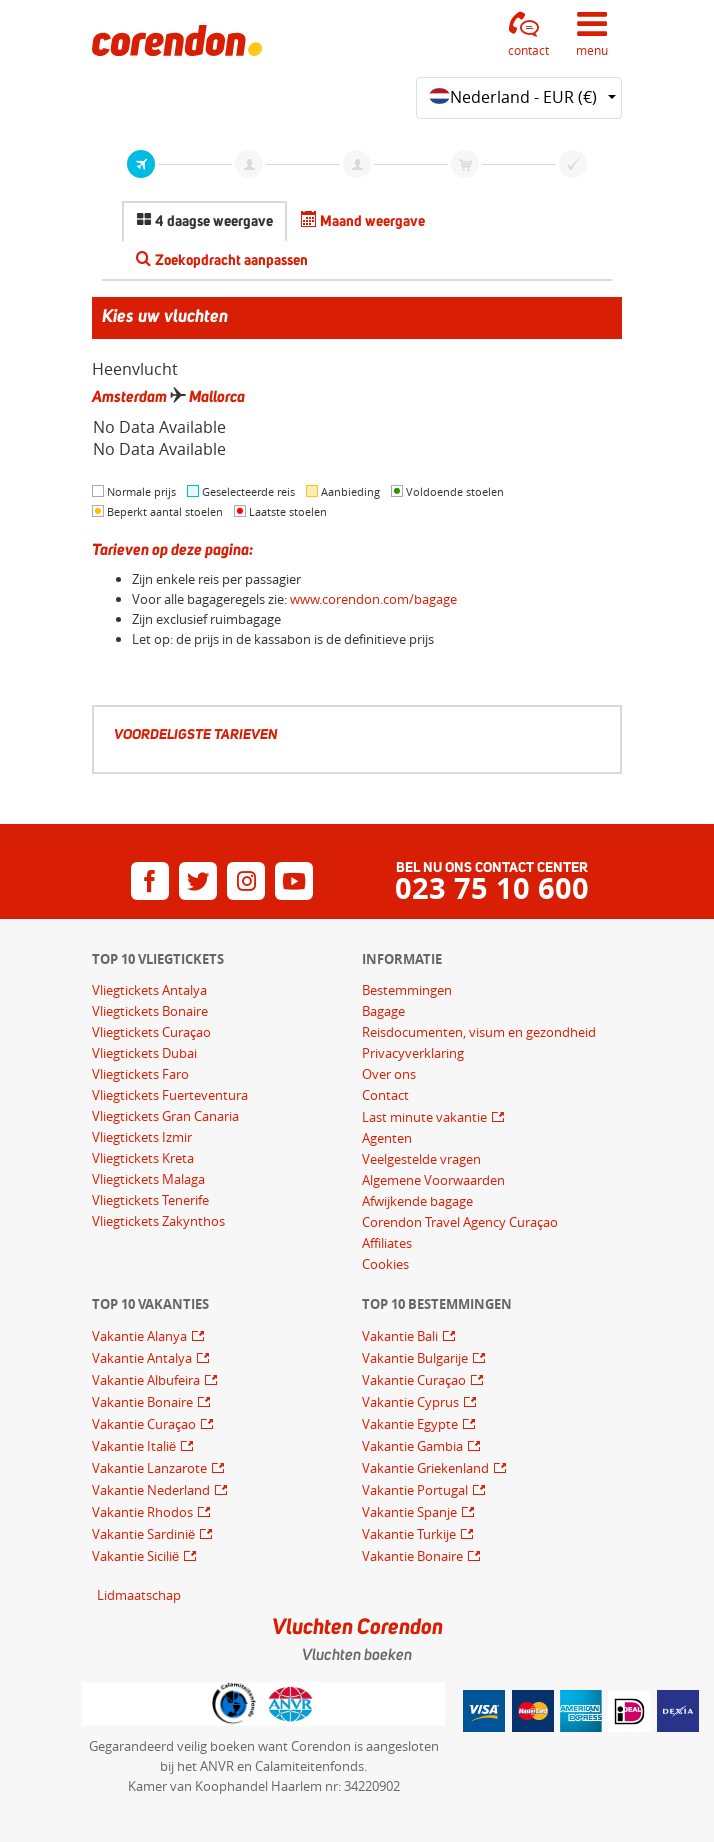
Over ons (389, 1074)
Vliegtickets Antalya (149, 990)
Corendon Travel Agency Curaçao (460, 1222)
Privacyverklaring (413, 1053)
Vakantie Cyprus (412, 1402)
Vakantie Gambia (414, 1446)
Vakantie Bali (401, 1336)
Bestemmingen (407, 990)
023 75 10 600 (492, 888)
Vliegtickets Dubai (144, 1053)
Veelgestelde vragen (421, 1159)
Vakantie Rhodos (144, 1512)
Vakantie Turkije (410, 1534)
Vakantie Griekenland (427, 1468)
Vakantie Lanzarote (151, 1468)
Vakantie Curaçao (145, 1424)
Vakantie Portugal (416, 1490)
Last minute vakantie (426, 1117)
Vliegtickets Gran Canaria (165, 1116)
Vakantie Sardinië (145, 1534)
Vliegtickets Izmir (142, 1137)
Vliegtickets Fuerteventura (170, 1095)
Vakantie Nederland (152, 1490)
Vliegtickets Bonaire (150, 1011)
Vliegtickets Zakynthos (158, 1221)
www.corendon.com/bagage (373, 599)
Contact (385, 1095)
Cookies (385, 1264)
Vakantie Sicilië (137, 1556)
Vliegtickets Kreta (143, 1158)
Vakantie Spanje (411, 1512)
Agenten (387, 1138)
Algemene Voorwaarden (433, 1180)
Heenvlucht (135, 369)
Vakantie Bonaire (144, 1402)
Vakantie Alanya (141, 1336)
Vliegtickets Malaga (148, 1179)
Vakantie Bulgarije (416, 1358)
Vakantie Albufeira (147, 1380)
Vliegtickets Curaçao (151, 1032)
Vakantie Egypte (411, 1424)
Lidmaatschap (139, 1595)
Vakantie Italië (135, 1446)
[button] (529, 34)
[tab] (204, 221)
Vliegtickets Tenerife (150, 1200)
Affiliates (387, 1243)
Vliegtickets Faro (140, 1074)
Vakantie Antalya (143, 1358)
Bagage (383, 1011)
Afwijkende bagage (417, 1201)
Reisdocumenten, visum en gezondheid (479, 1032)
